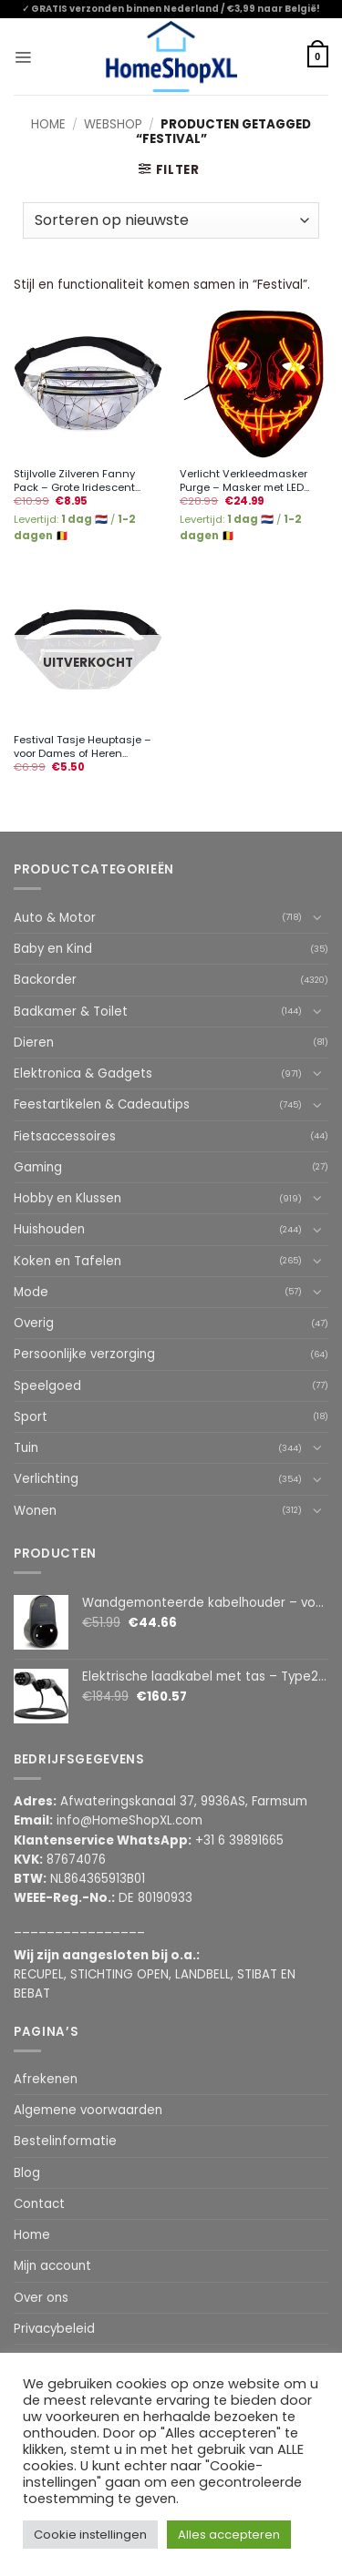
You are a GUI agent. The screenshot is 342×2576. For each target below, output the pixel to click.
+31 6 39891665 (239, 1840)
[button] (23, 56)
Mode (31, 1292)
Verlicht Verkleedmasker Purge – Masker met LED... (244, 480)
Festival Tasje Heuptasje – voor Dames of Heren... (82, 746)
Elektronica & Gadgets (83, 1073)
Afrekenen (46, 2079)
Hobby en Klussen (67, 1198)
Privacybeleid (54, 2328)
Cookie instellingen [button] (90, 2534)
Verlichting (46, 1478)
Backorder (45, 979)
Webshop (113, 124)
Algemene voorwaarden (88, 2110)
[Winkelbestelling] (170, 220)
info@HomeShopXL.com (129, 1820)
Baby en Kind (53, 948)
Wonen (35, 1510)
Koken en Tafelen (67, 1261)
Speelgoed (47, 1386)
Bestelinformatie (65, 2141)
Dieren (34, 1042)
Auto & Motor (55, 917)
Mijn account (52, 2265)
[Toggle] (317, 917)
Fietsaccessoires (65, 1136)
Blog (27, 2173)
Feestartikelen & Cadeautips (102, 1104)
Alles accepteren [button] (229, 2534)
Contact (39, 2204)
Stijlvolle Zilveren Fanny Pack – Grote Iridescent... (77, 480)
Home (48, 124)
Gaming (38, 1167)
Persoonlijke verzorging (84, 1354)
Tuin (26, 1448)
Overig (34, 1323)
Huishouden (49, 1229)
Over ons (41, 2297)
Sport (30, 1417)
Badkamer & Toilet (71, 1011)
